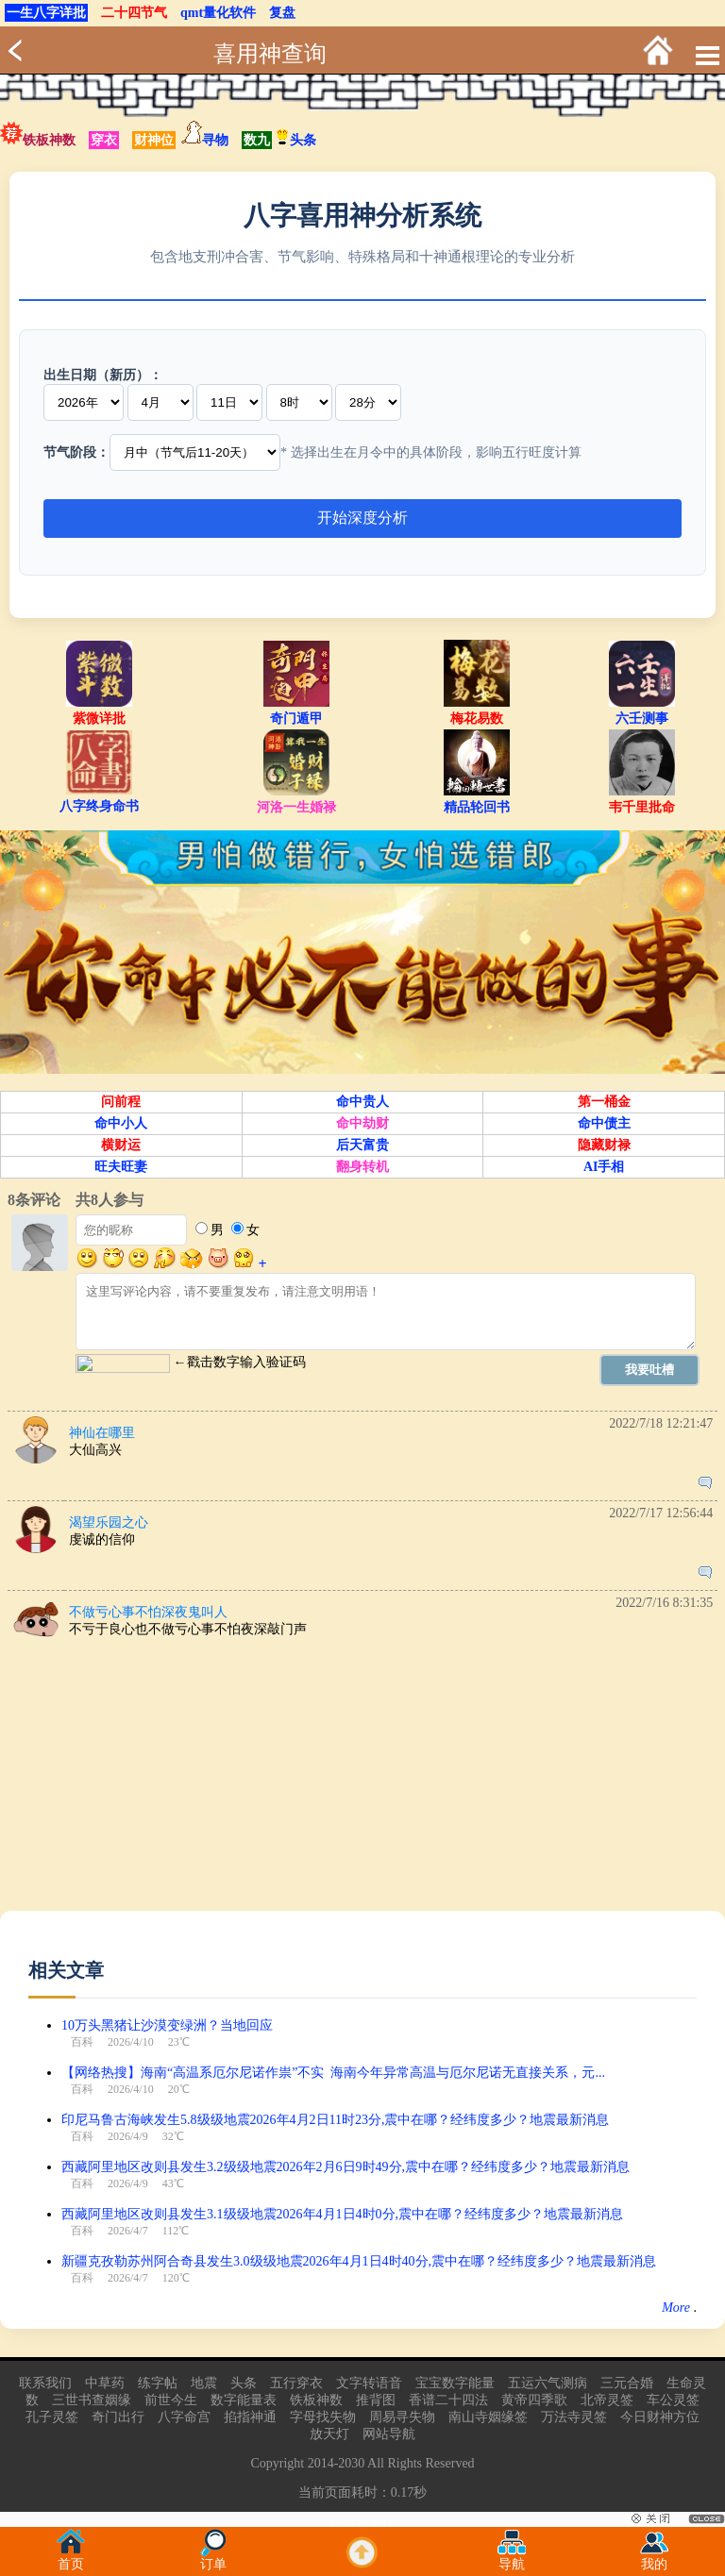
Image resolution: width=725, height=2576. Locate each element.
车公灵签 (673, 2400)
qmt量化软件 (218, 13)
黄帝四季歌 (534, 2400)
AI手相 (604, 1167)
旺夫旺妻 (120, 1167)
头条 (295, 140)
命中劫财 (362, 1123)
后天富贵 (362, 1145)
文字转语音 (369, 2383)
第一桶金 (604, 1102)
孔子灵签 (51, 2417)
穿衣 (104, 140)
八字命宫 (184, 2417)
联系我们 (45, 2383)
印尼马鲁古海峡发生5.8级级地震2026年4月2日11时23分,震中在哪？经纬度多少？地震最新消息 (335, 2120)
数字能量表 (244, 2400)
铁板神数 (49, 140)
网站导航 (388, 2434)
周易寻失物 (402, 2417)
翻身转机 (362, 1167)
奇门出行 (118, 2417)
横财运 (121, 1145)
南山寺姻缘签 (488, 2417)
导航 (511, 2558)
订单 (213, 2558)
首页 (71, 2558)
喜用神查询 (270, 54)
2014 (321, 2463)
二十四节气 (134, 13)
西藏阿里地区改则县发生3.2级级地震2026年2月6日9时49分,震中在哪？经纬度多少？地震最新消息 (345, 2167)
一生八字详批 (46, 13)
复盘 (282, 13)
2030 (351, 2463)
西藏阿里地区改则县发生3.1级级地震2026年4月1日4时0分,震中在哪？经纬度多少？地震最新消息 (342, 2214)
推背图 (376, 2400)
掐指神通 (250, 2417)
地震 (204, 2383)
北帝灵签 (607, 2400)
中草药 (105, 2383)
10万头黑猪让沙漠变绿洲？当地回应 (167, 2025)
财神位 (154, 140)
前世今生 (170, 2400)
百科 (82, 2042)
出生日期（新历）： (102, 375)
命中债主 (604, 1123)
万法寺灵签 (574, 2417)
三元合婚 (626, 2383)
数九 (257, 140)
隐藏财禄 (604, 1145)
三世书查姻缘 (91, 2400)
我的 (654, 2558)
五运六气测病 (547, 2383)
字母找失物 (323, 2417)
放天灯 (329, 2434)
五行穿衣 (296, 2383)
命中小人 (120, 1123)
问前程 (121, 1102)
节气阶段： (76, 452)
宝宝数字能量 (455, 2383)
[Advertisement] (362, 1779)
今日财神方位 (660, 2417)
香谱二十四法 (448, 2400)
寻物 (215, 140)
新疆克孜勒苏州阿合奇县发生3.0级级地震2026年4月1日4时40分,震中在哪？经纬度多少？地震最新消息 (358, 2261)
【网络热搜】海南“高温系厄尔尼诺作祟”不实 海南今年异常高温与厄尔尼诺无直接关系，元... (333, 2073)
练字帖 (157, 2383)
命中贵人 (362, 1102)
